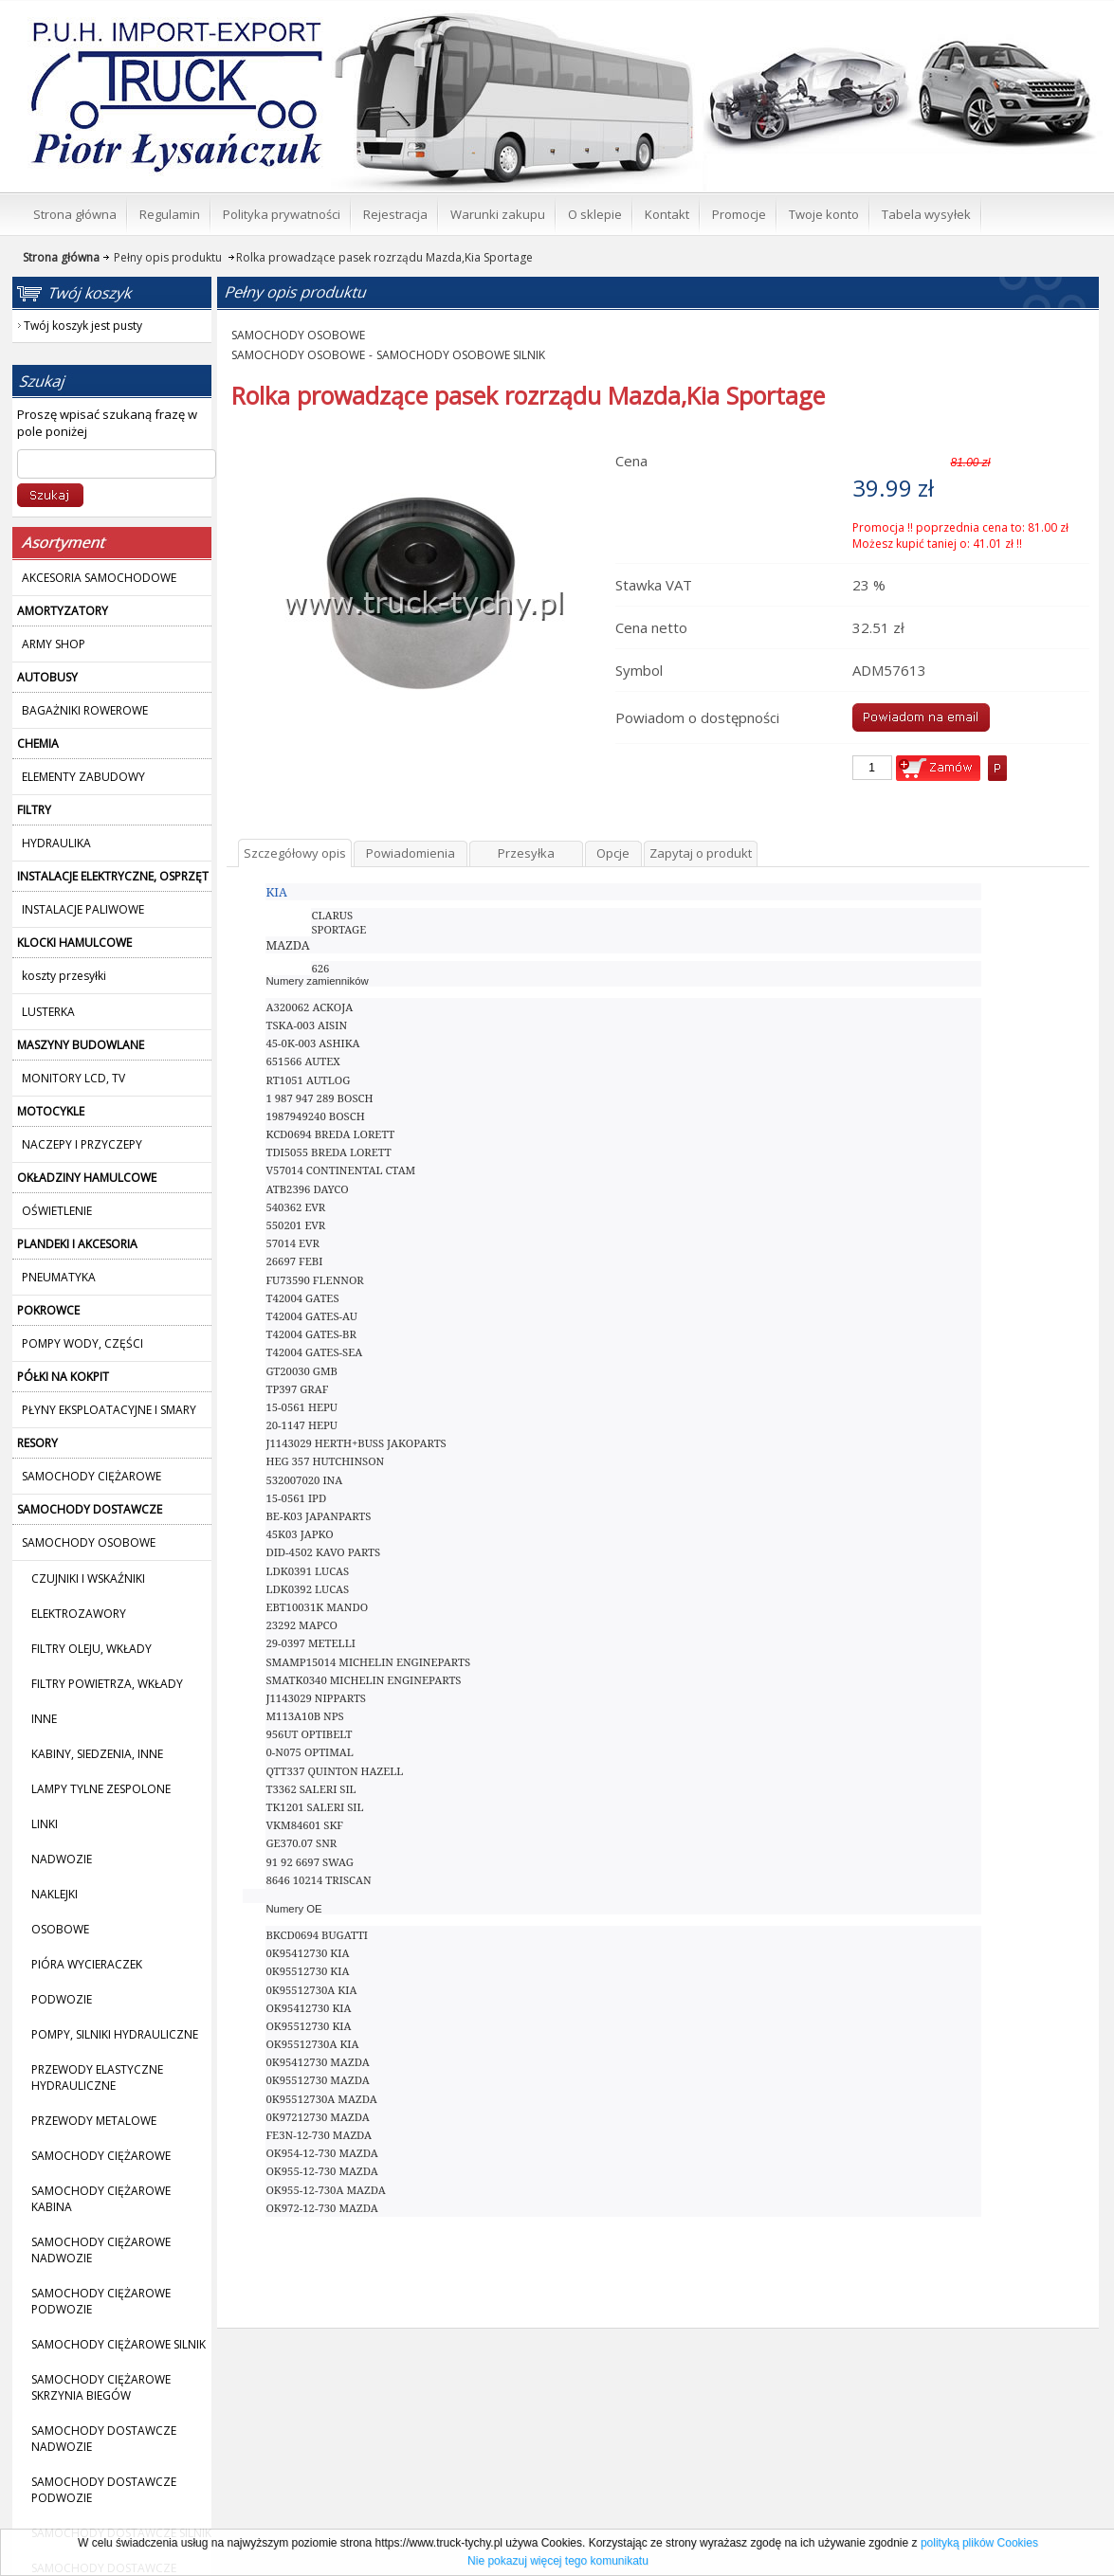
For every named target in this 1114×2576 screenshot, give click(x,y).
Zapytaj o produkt (700, 853)
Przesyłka (526, 853)
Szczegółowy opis (295, 853)
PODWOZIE (61, 1999)
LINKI (44, 1824)
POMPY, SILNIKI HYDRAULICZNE (114, 2034)
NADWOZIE (61, 1859)
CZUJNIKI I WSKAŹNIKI (88, 1578)
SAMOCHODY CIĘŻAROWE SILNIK (118, 2344)
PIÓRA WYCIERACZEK (86, 1964)
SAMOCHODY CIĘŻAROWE (101, 2156)
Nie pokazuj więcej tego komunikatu (557, 2560)
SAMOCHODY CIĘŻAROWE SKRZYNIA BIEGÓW (101, 2387)
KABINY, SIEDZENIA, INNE (97, 1754)
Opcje (613, 853)
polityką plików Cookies (979, 2542)
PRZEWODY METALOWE (93, 2121)
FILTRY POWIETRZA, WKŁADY (107, 1684)
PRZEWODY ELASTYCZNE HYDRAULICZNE (97, 2077)
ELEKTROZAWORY (78, 1613)
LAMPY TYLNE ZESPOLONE (101, 1789)
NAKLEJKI (54, 1894)
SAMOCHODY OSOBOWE (298, 335)
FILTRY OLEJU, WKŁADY (91, 1649)
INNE (44, 1719)
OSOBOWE (60, 1929)
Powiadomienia (410, 853)
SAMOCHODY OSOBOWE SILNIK (460, 355)
